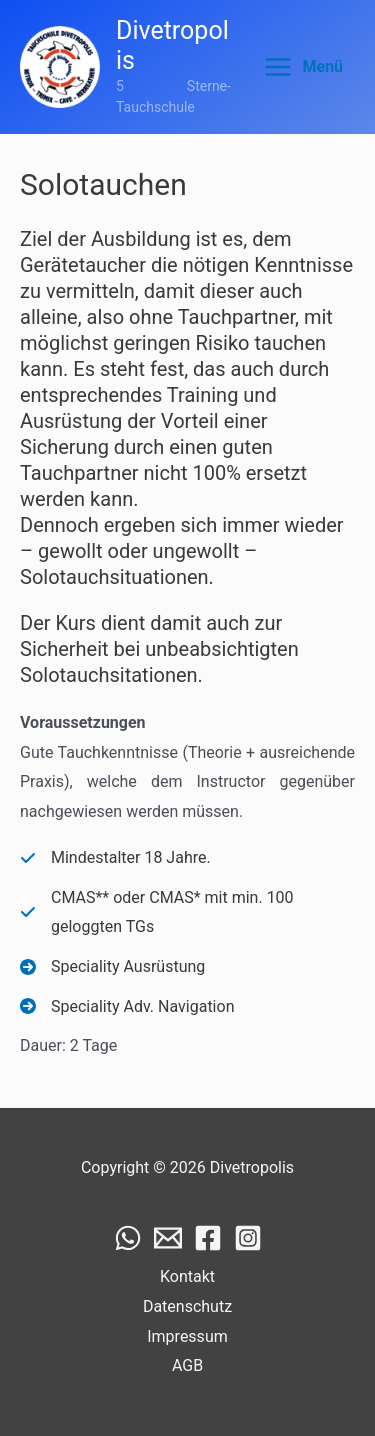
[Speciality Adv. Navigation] (127, 1007)
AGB (187, 1365)
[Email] (168, 1238)
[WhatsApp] (128, 1238)
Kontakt (187, 1276)
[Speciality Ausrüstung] (112, 967)
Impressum (187, 1336)
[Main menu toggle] (303, 67)
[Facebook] (208, 1238)
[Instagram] (248, 1238)
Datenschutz (187, 1306)
